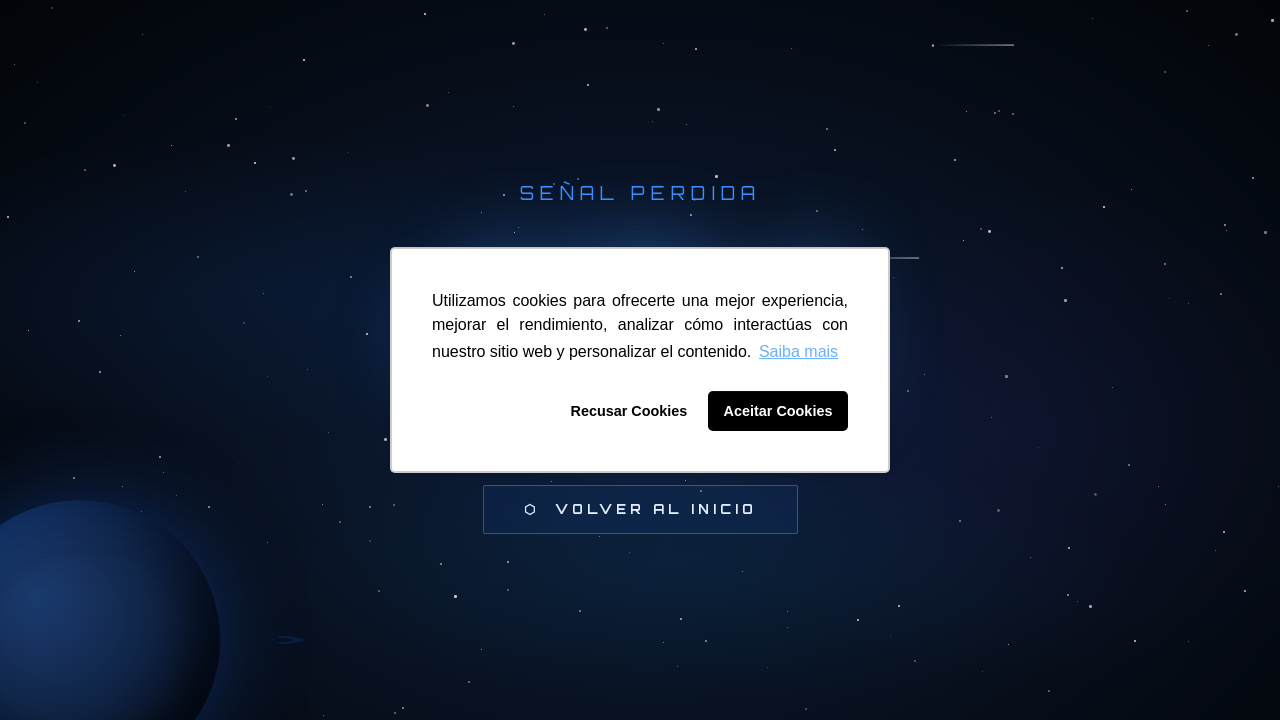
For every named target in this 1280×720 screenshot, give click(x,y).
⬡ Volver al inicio (640, 509)
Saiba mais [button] (798, 351)
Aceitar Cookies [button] (778, 411)
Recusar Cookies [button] (629, 411)
